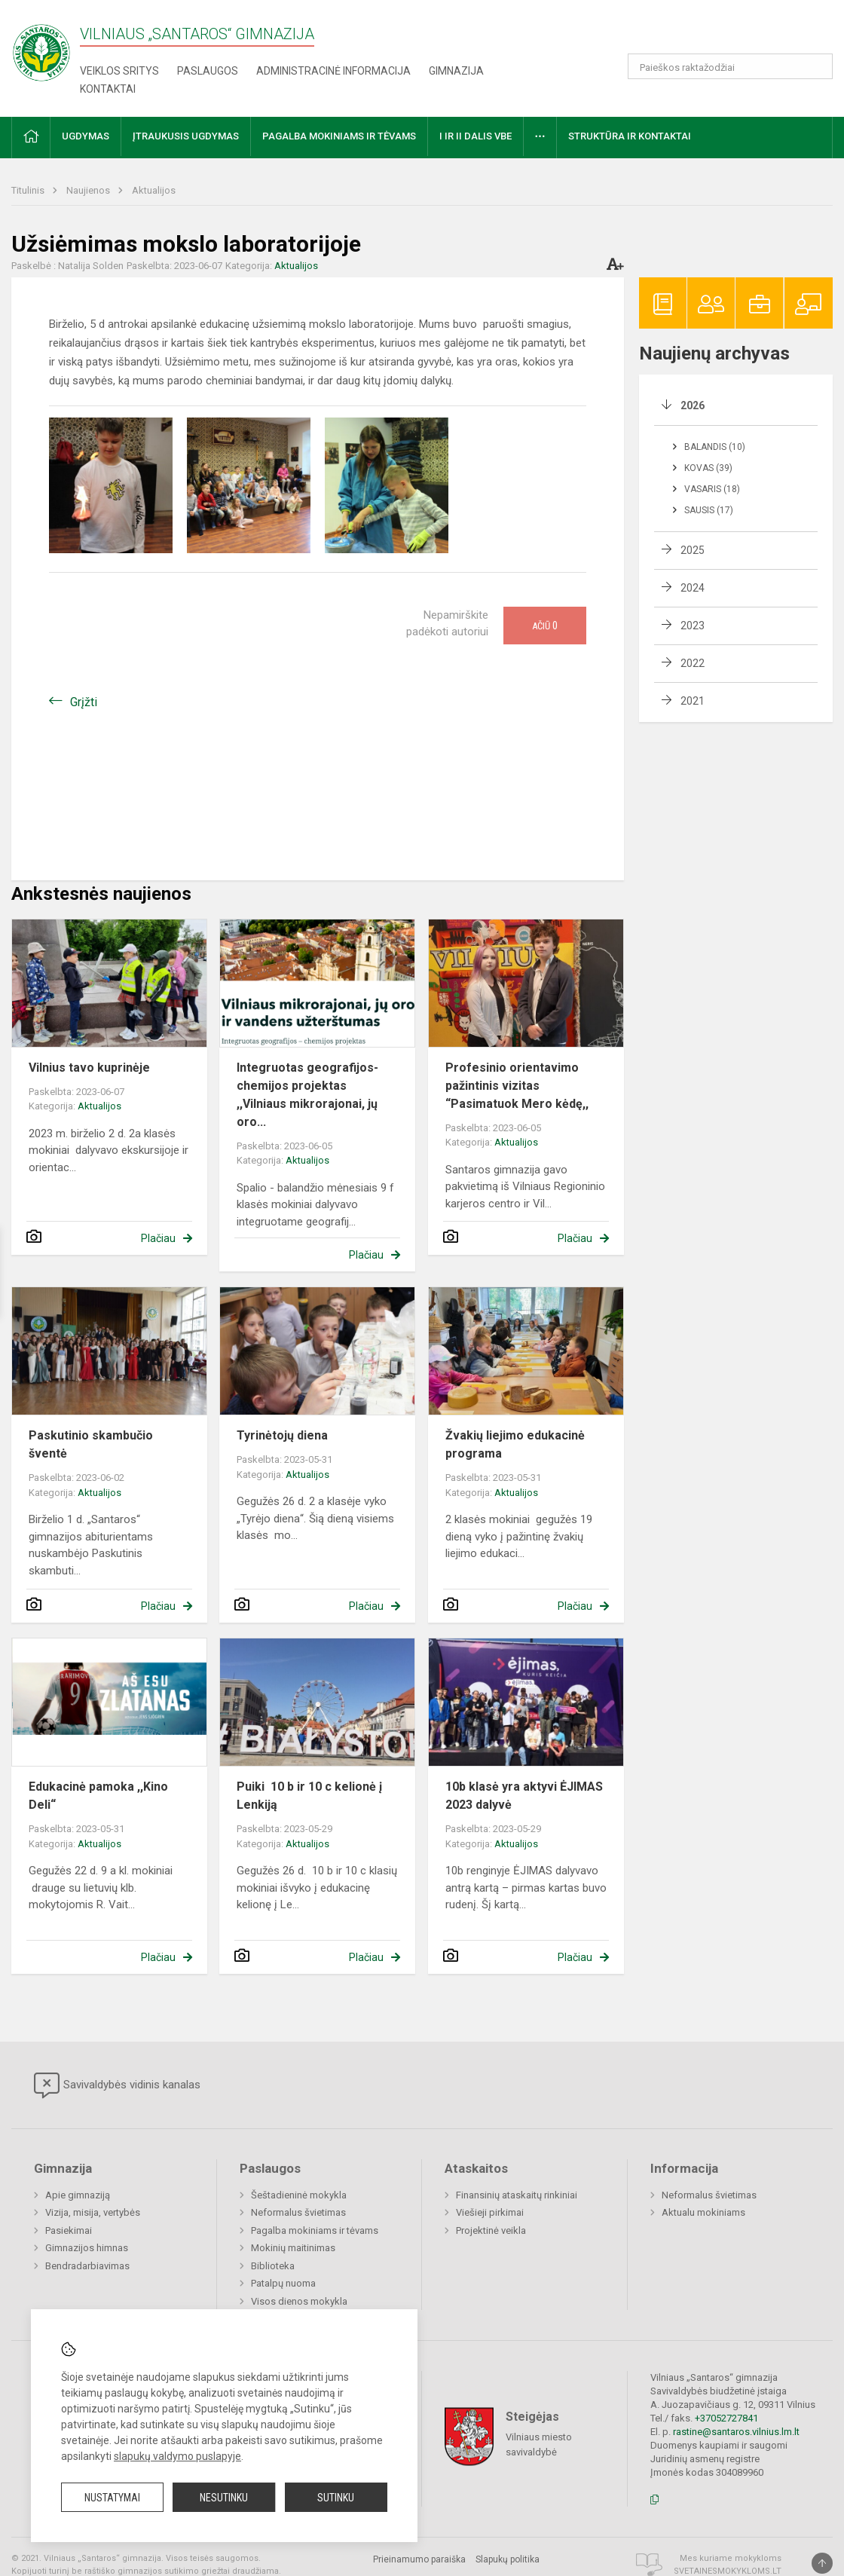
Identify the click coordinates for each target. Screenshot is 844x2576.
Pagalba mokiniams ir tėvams (314, 2230)
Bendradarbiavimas (87, 2266)
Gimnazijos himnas (86, 2247)
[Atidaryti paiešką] (816, 66)
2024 (692, 588)
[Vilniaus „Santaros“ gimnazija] (41, 48)
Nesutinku (224, 2498)
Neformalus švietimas (298, 2212)
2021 (692, 701)
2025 (692, 550)
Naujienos (89, 190)
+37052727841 (726, 2418)
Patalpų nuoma (283, 2283)
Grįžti (83, 702)
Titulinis (29, 190)
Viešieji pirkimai (490, 2212)
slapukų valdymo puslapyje (177, 2456)
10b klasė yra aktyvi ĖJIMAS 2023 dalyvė (524, 1795)
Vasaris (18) (712, 489)
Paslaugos (207, 71)
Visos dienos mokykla (299, 2301)
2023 (692, 626)
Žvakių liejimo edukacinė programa (515, 1444)
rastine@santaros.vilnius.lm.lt (736, 2431)
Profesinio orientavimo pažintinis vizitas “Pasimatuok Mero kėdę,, (517, 1085)
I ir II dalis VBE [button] (475, 136)
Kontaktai (108, 89)
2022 (692, 663)
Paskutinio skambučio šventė (91, 1444)
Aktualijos (154, 190)
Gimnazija (456, 71)
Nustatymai (112, 2498)
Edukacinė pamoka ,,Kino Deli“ (98, 1795)
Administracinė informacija (333, 71)
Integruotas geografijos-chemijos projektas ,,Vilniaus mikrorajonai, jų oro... (307, 1094)
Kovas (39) (708, 468)
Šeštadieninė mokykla (299, 2195)
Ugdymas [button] (85, 136)
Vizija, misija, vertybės (92, 2212)
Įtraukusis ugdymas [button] (186, 136)
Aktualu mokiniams (703, 2212)
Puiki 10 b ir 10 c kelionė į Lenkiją (309, 1795)
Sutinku (335, 2498)
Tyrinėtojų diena (282, 1435)
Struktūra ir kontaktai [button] (629, 136)
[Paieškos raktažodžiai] (730, 66)
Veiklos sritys (119, 71)
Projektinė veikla (491, 2230)
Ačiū (545, 625)
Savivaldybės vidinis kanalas (117, 2085)
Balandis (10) (714, 447)
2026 (692, 405)
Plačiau (158, 1238)
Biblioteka (273, 2266)
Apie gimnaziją (77, 2195)
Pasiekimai (68, 2230)
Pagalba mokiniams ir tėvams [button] (339, 136)
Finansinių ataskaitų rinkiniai (516, 2195)
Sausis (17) (708, 510)
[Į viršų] (822, 2563)
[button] (730, 32)
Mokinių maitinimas (293, 2247)
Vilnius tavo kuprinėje (89, 1067)
